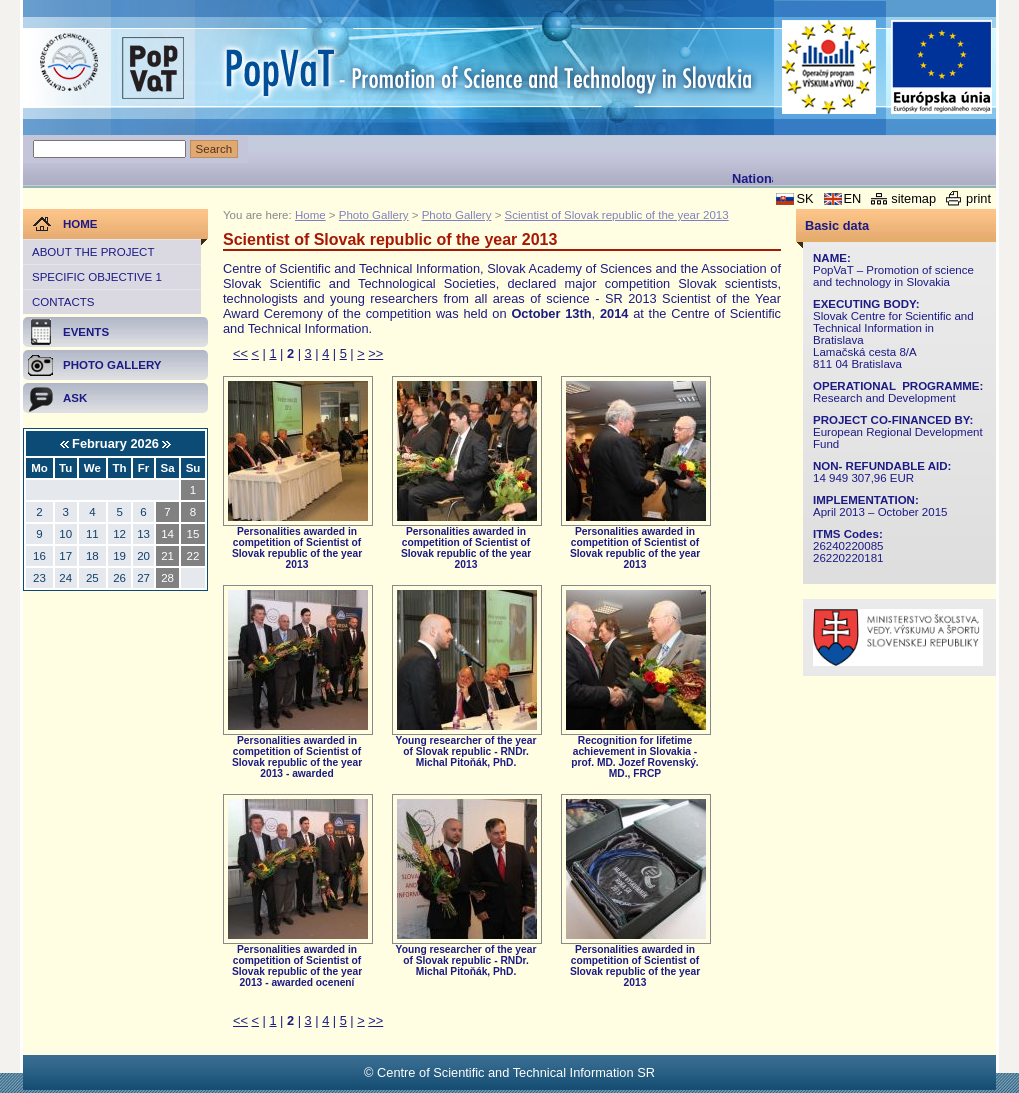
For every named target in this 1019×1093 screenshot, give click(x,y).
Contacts (63, 302)
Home (310, 215)
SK (804, 198)
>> (375, 353)
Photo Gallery (374, 215)
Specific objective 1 (97, 277)
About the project (93, 252)
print (978, 198)
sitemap (913, 198)
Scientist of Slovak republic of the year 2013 (617, 215)
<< (240, 353)
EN (853, 198)
